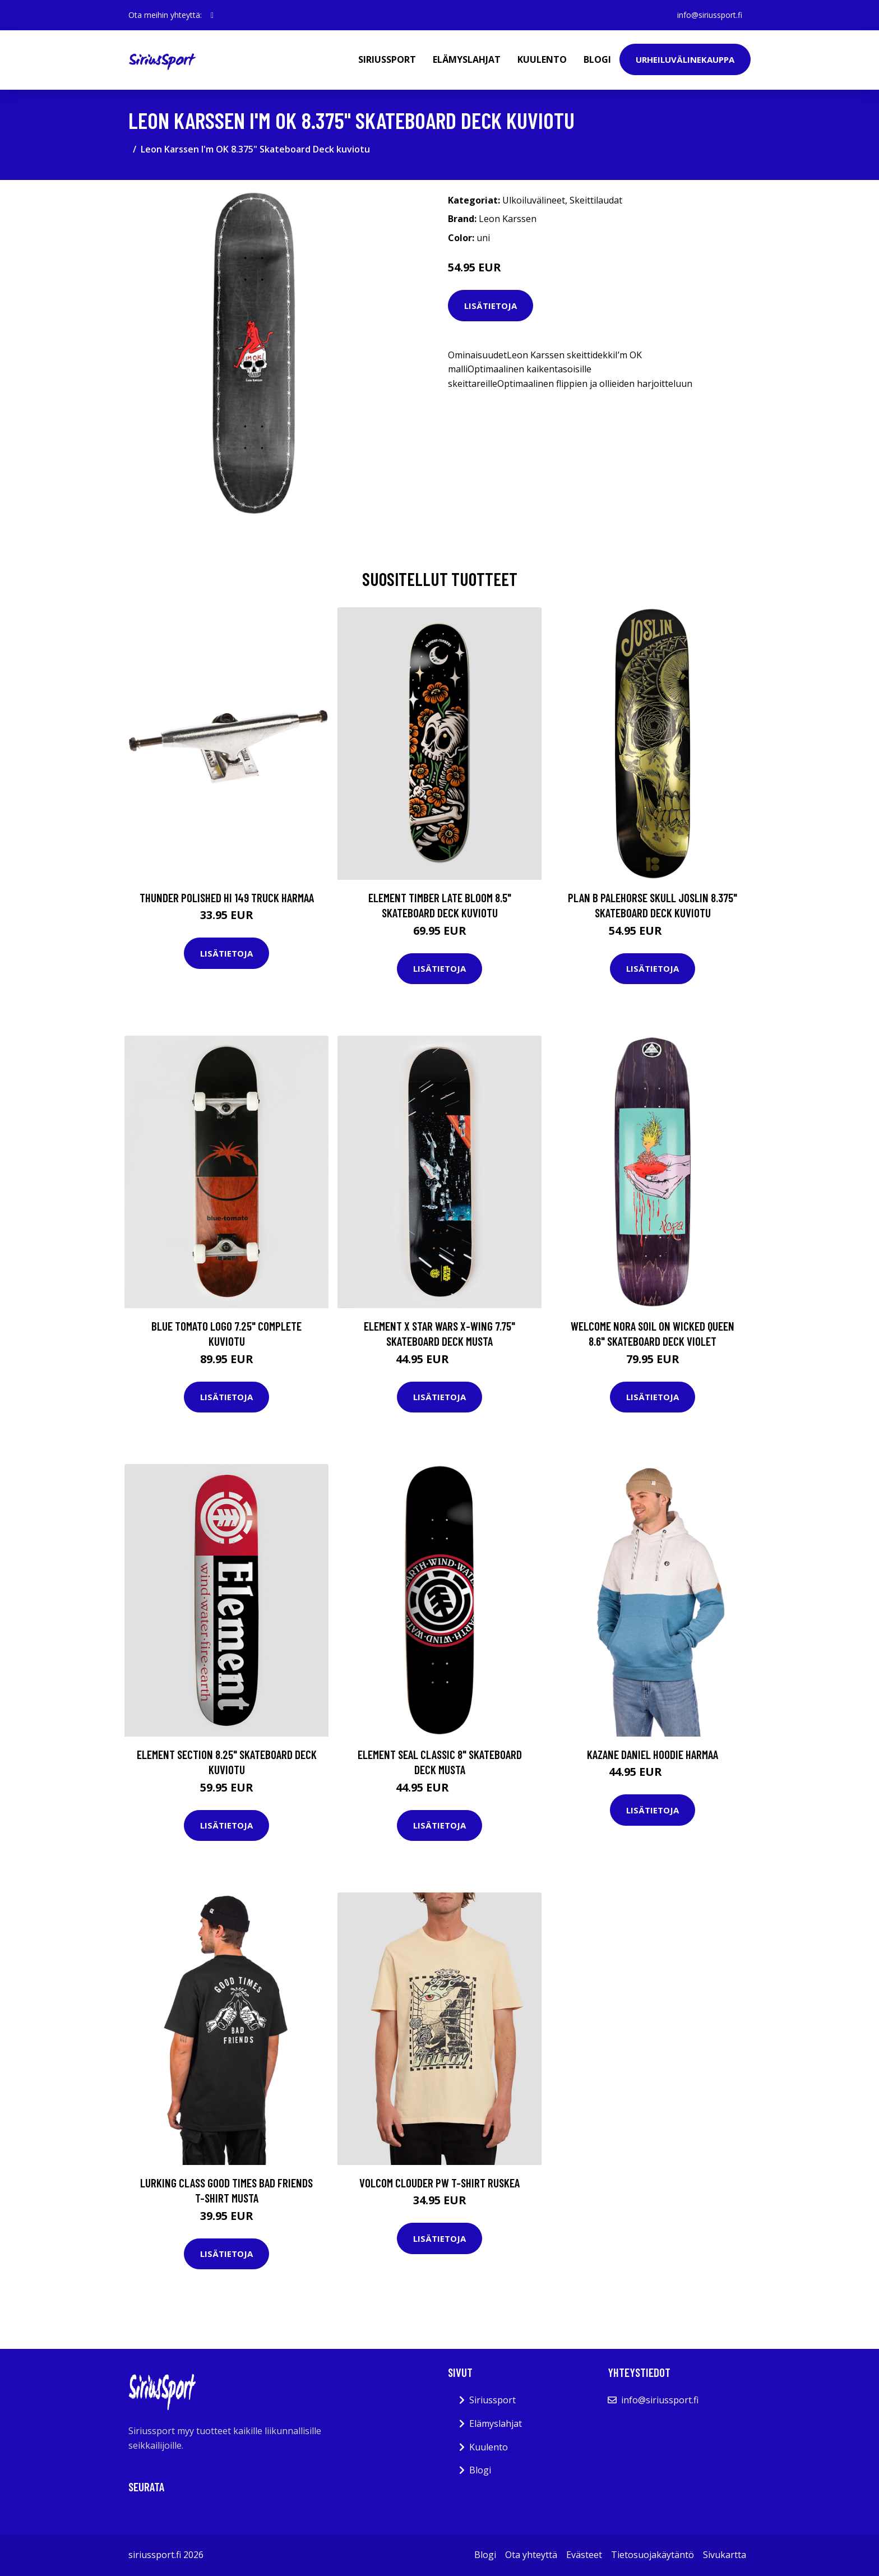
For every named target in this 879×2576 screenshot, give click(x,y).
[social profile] (212, 15)
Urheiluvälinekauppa (685, 59)
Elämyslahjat (467, 59)
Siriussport (387, 59)
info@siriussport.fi (709, 15)
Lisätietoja (490, 305)
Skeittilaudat (596, 200)
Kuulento (542, 59)
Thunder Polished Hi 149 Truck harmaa (227, 897)
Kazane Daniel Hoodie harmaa (652, 1754)
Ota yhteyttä (531, 2555)
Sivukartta (724, 2555)
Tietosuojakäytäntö (652, 2555)
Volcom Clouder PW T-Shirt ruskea (439, 2183)
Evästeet (584, 2555)
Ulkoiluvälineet (533, 200)
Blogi (597, 59)
